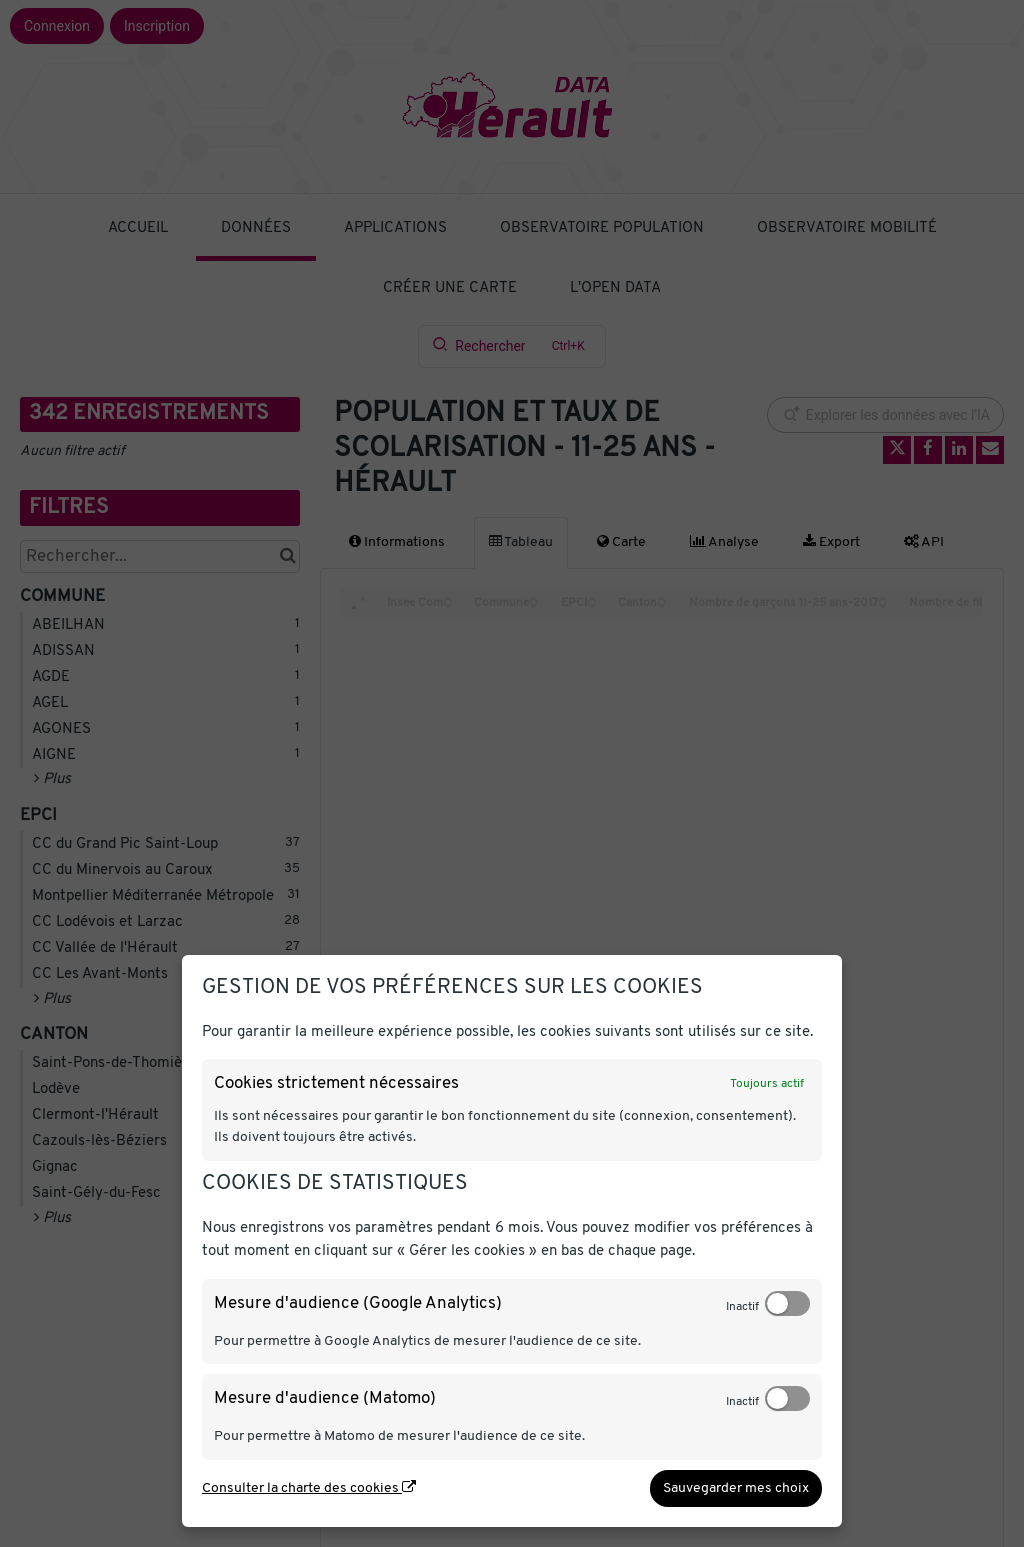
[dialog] (512, 1241)
